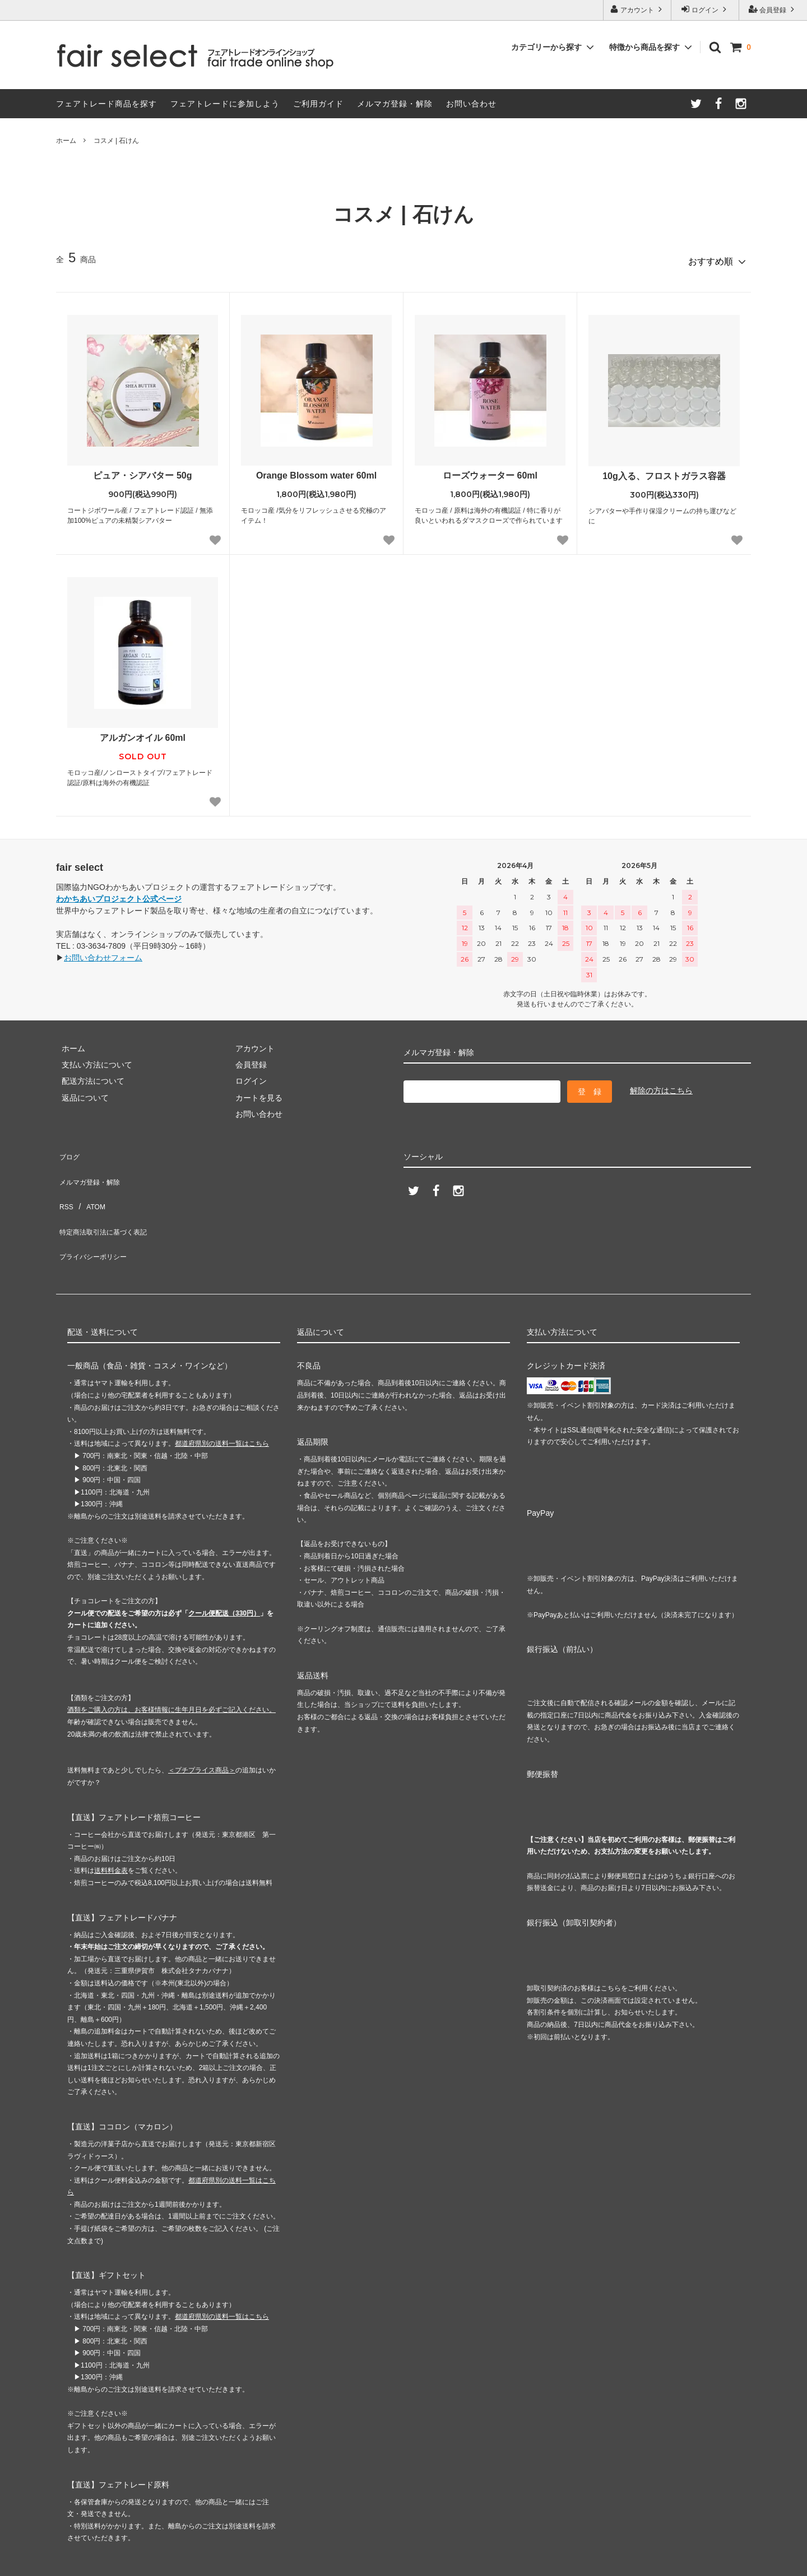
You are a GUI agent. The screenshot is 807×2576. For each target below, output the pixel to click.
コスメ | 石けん (117, 141)
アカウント (637, 9)
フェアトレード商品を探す (106, 103)
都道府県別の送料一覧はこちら (222, 1396)
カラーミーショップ (36, 2562)
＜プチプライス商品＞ (201, 1723)
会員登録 (773, 9)
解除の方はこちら (661, 1085)
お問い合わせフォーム (103, 952)
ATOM (89, 1180)
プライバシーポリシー (95, 1213)
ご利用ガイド (318, 103)
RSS (64, 1180)
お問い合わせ (471, 103)
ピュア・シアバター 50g (142, 470)
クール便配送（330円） (224, 1566)
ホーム (66, 141)
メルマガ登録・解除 (395, 103)
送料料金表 (111, 1823)
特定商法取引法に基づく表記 (107, 1197)
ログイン (705, 9)
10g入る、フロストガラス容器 (664, 471)
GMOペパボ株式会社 (185, 2562)
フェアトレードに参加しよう (225, 103)
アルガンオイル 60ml (142, 732)
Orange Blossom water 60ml (316, 470)
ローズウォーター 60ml (490, 470)
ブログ (68, 1147)
